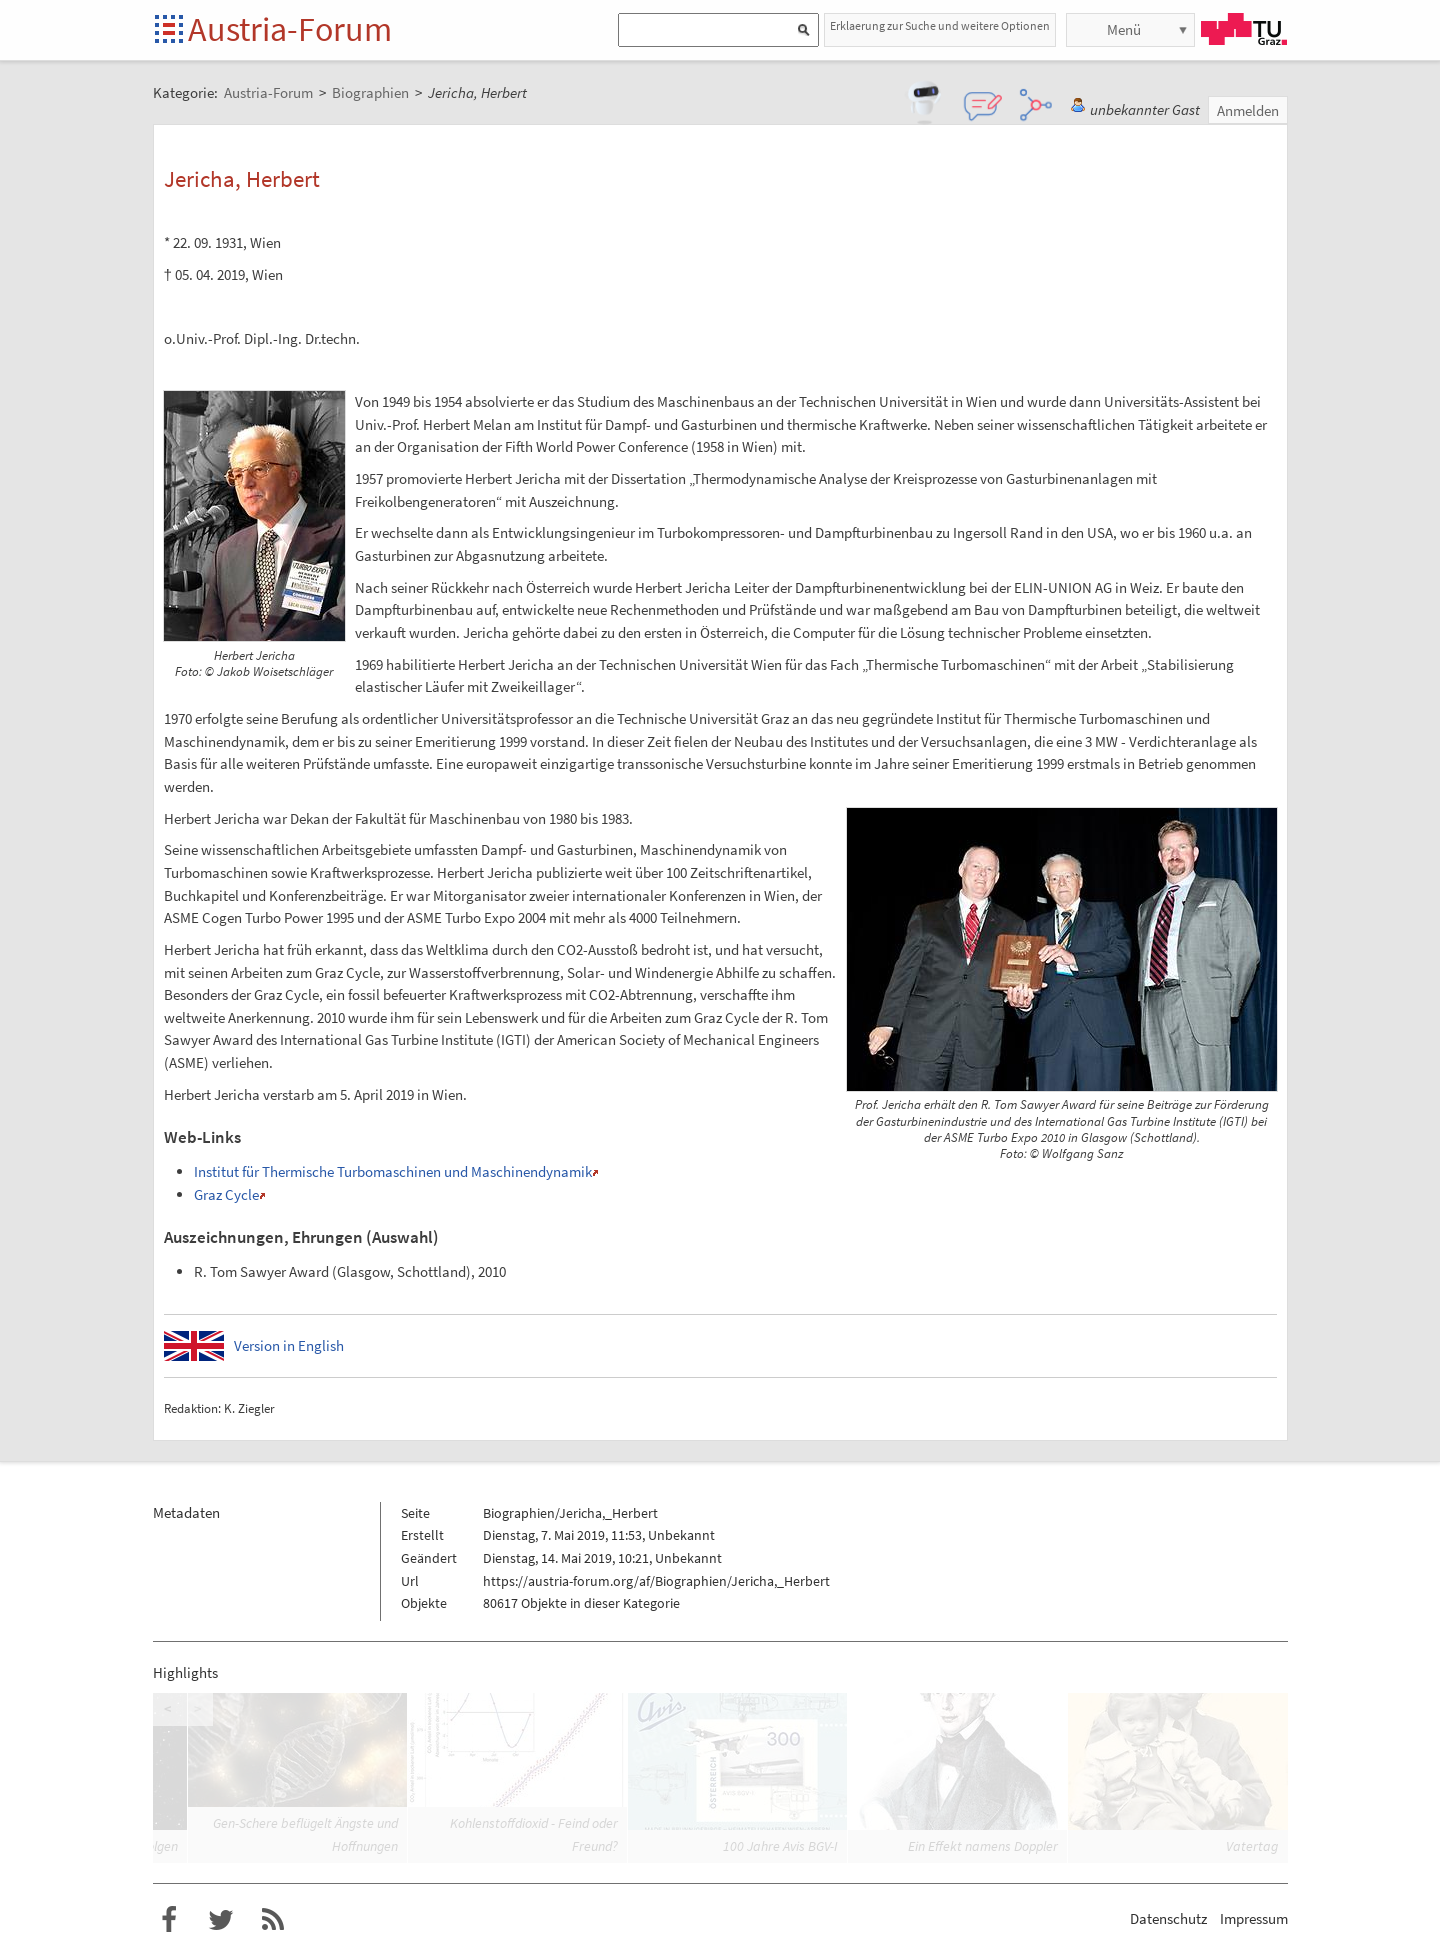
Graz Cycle (226, 1194)
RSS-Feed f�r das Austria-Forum (273, 1920)
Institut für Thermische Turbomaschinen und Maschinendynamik (393, 1171)
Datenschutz (1168, 1918)
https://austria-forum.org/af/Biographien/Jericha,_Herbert (656, 1581)
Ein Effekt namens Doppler (983, 1846)
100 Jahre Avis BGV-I (780, 1846)
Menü (1124, 29)
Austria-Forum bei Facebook (169, 1920)
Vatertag (1252, 1846)
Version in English (289, 1345)
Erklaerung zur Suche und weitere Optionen (940, 25)
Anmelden (1248, 110)
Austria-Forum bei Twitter (221, 1920)
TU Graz (1244, 29)
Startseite (170, 30)
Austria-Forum (290, 29)
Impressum (1254, 1918)
